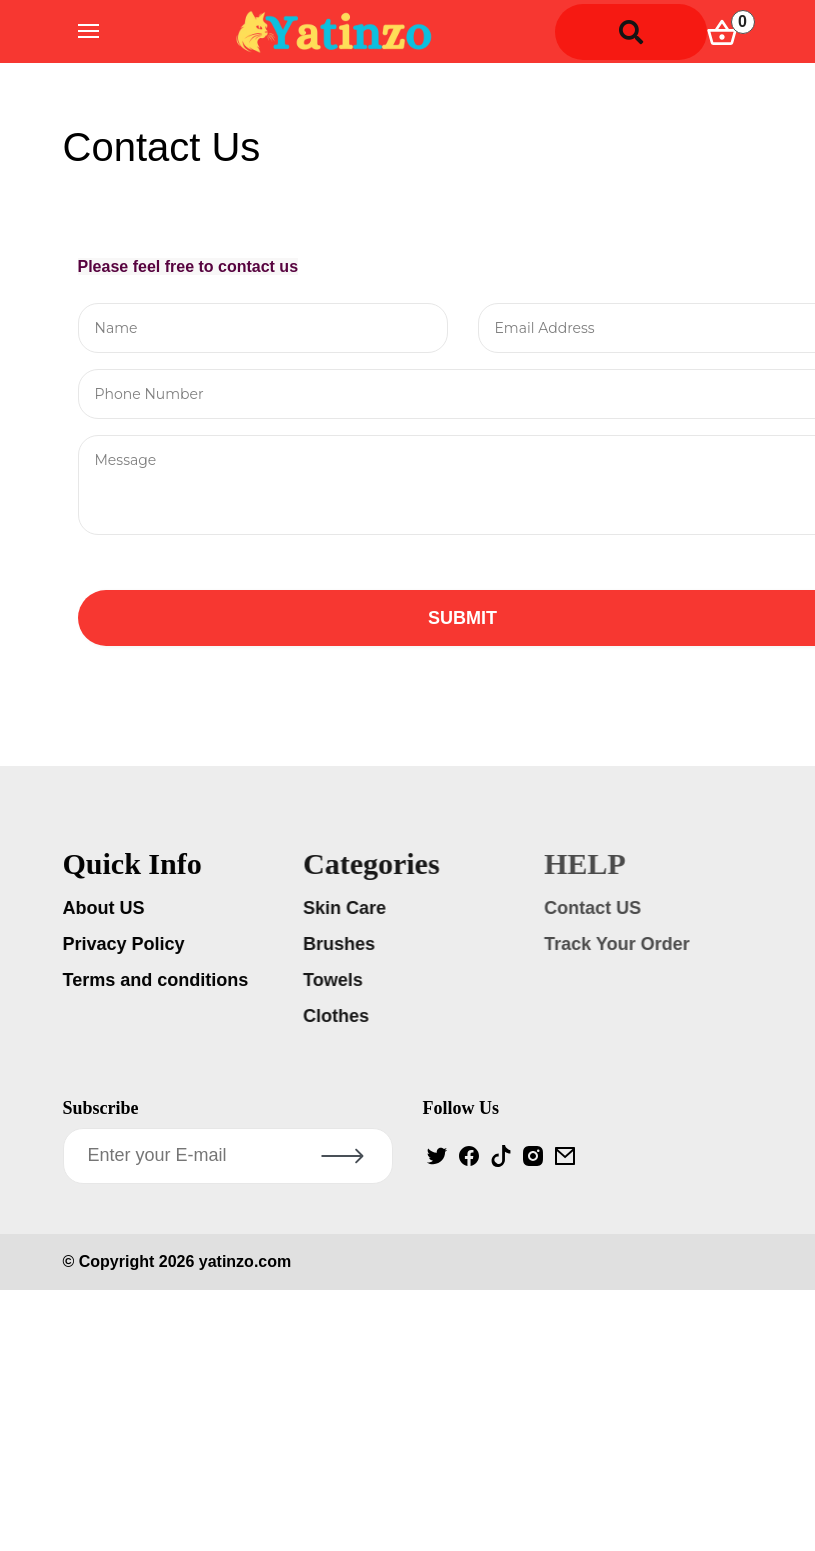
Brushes (342, 944)
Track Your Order (619, 944)
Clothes (339, 1016)
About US (106, 908)
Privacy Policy (126, 944)
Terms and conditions (158, 980)
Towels (336, 980)
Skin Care (347, 908)
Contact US (595, 908)
